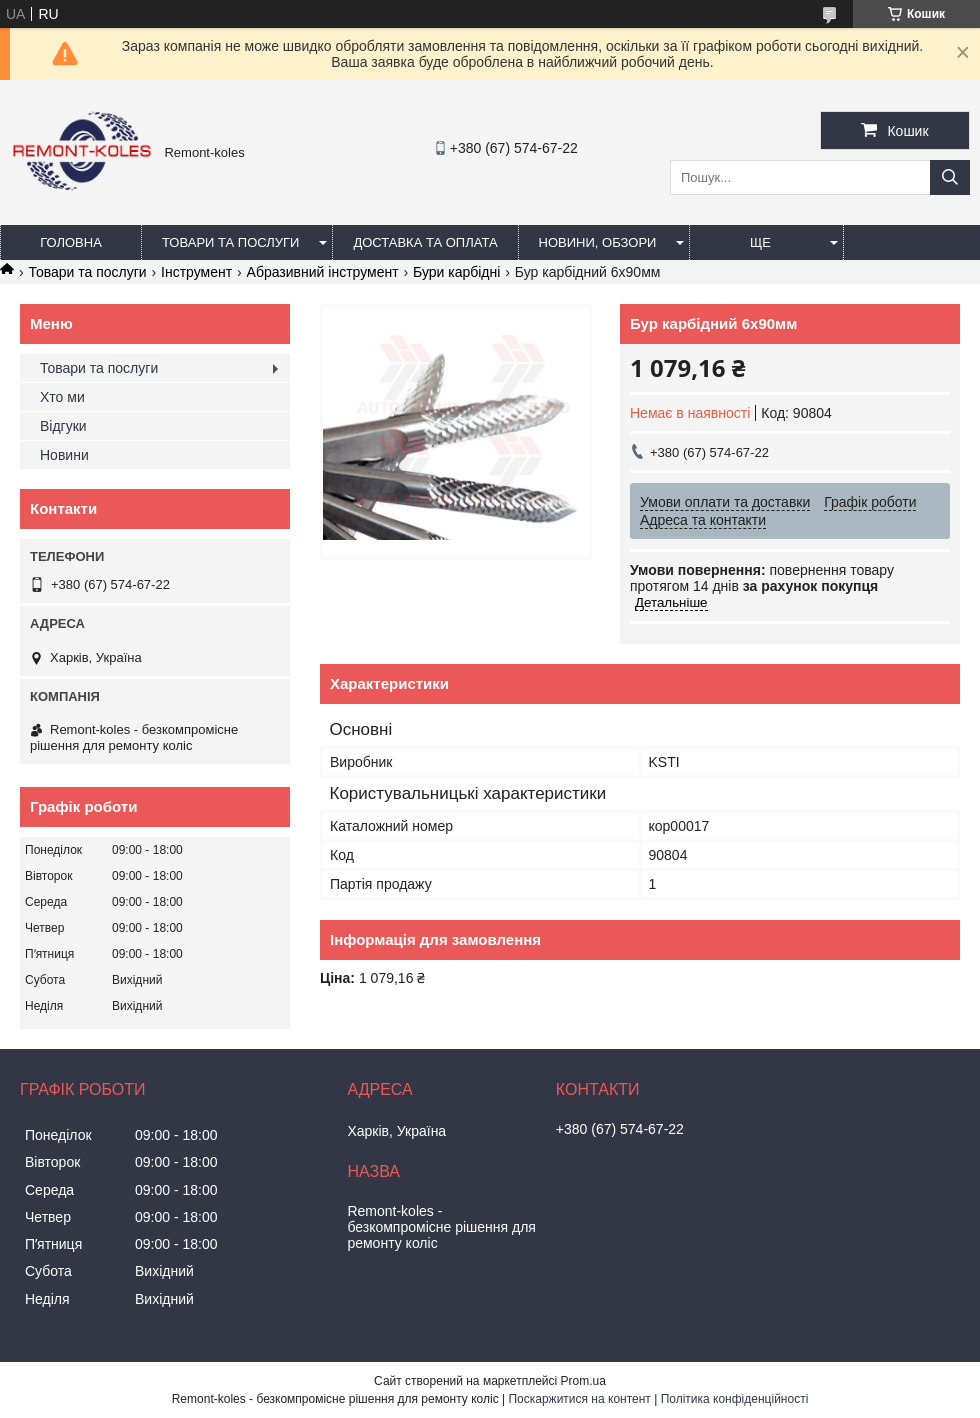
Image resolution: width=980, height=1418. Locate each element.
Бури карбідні (456, 272)
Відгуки (63, 426)
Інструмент (196, 272)
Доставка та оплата (425, 242)
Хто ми (62, 397)
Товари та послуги (230, 242)
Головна (71, 242)
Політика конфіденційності (735, 1399)
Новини (64, 455)
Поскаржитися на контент (579, 1399)
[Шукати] (950, 177)
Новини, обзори (598, 242)
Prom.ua (583, 1381)
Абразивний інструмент (323, 272)
